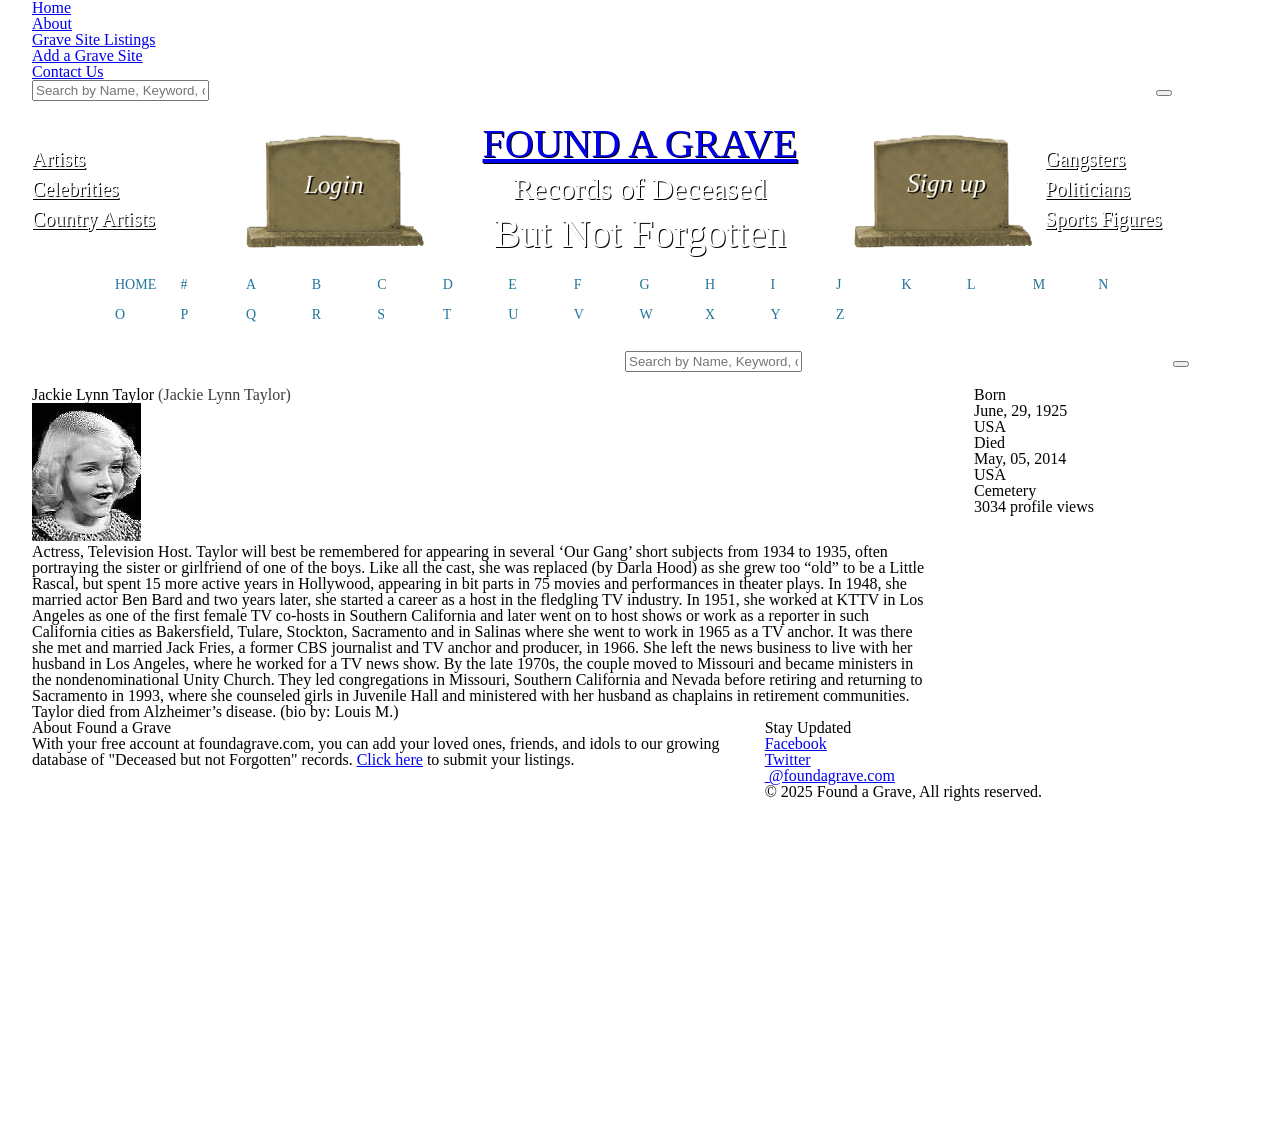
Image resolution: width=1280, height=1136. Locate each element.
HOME (135, 186)
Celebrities (133, 87)
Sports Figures (1146, 117)
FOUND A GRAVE (640, 42)
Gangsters (1146, 57)
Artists (134, 57)
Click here (406, 891)
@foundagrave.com (937, 885)
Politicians (1147, 87)
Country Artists (133, 117)
